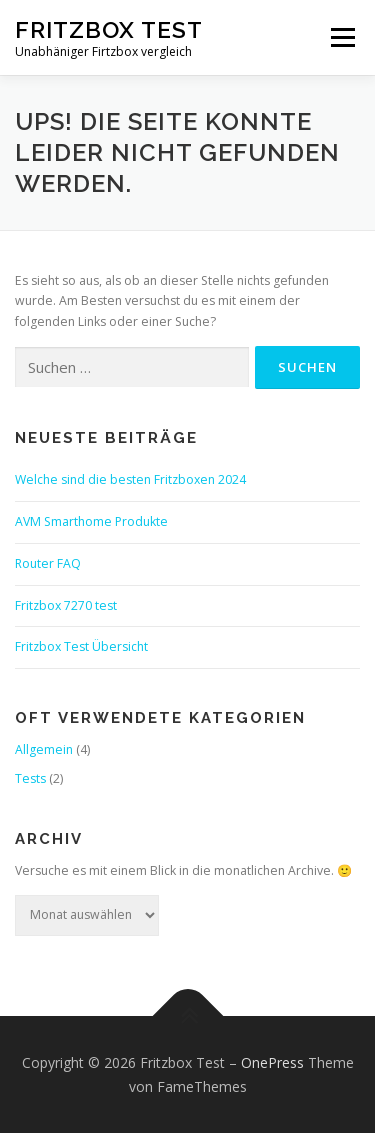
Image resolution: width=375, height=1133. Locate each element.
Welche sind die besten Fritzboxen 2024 (130, 479)
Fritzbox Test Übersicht (81, 646)
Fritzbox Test (109, 29)
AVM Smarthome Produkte (91, 521)
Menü (341, 37)
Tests (30, 778)
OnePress (272, 1062)
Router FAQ (48, 563)
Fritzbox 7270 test (66, 605)
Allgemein (44, 749)
